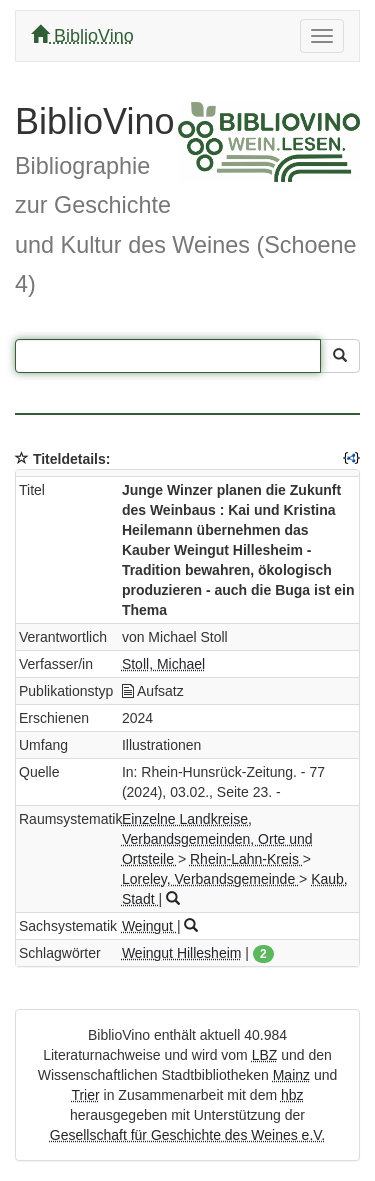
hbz (292, 1095)
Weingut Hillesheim (182, 953)
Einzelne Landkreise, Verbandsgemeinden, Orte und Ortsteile (217, 839)
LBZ (265, 1055)
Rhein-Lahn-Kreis (246, 859)
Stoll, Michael (163, 664)
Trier (85, 1095)
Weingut (149, 926)
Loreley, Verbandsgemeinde (210, 879)
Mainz (291, 1075)
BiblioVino (82, 35)
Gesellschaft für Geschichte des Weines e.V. (187, 1135)
